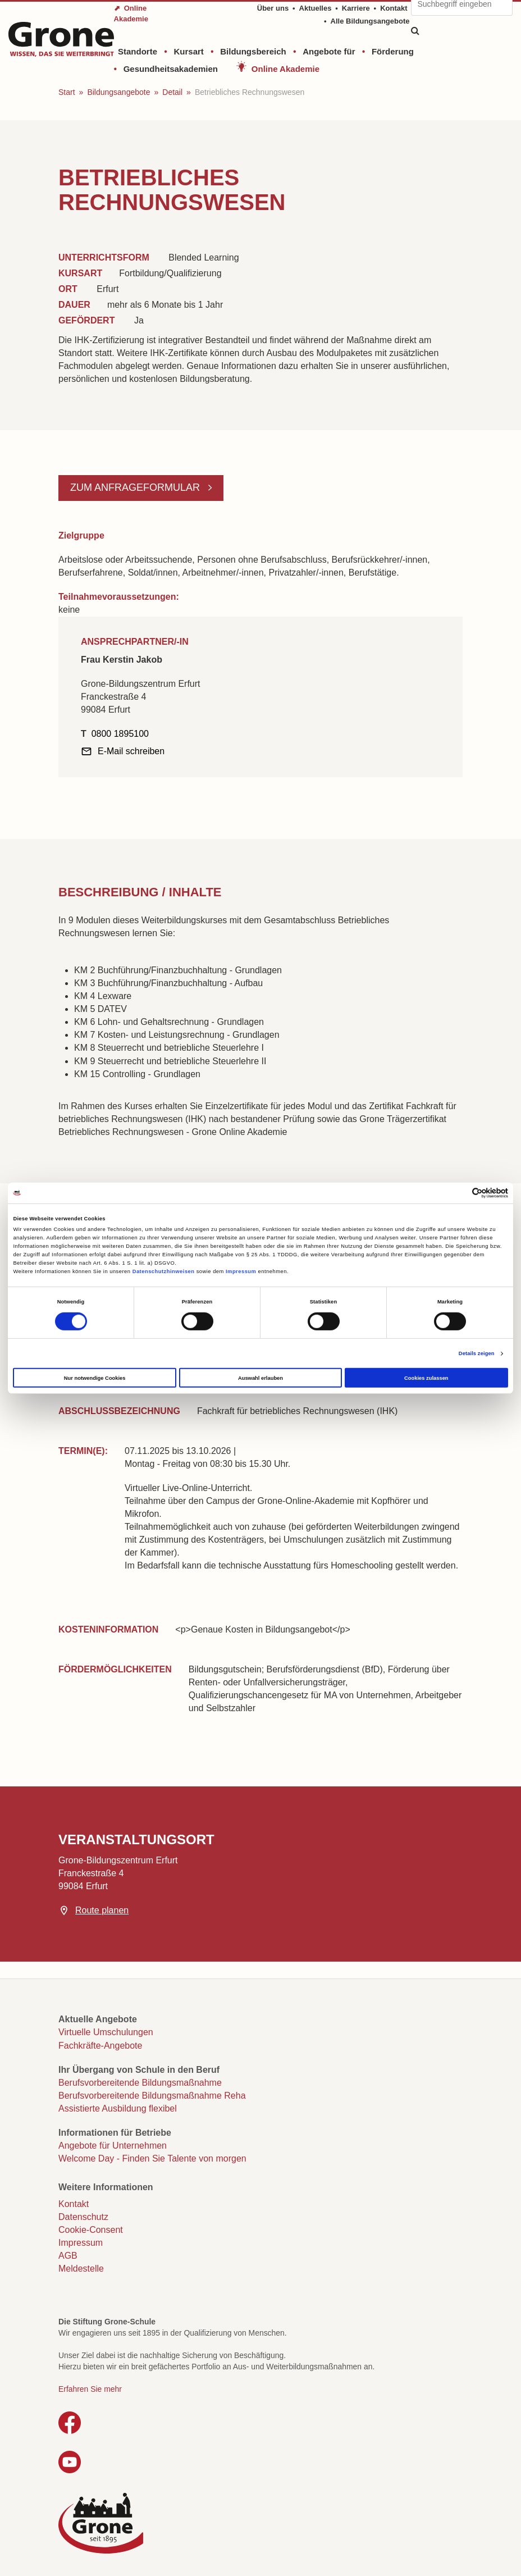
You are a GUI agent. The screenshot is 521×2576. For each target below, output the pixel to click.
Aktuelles (315, 8)
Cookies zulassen (426, 1378)
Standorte (137, 51)
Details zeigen (477, 1353)
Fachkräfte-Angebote (100, 2045)
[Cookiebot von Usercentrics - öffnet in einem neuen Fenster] (459, 1193)
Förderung (393, 51)
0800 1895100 (120, 733)
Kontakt (393, 8)
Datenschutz (83, 2217)
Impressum (241, 1271)
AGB (67, 2255)
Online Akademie (285, 69)
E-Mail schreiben (131, 751)
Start (66, 92)
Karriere (356, 8)
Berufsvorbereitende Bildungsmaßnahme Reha (152, 2095)
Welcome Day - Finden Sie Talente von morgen (152, 2158)
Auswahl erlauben (260, 1378)
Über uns (273, 8)
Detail (172, 92)
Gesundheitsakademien (171, 69)
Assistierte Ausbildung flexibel (117, 2108)
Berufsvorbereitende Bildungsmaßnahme (140, 2082)
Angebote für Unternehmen (112, 2145)
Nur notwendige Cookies (95, 1378)
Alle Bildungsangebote (370, 21)
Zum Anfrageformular (136, 487)
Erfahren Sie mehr (90, 2388)
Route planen (102, 1910)
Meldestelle (81, 2268)
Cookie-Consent (90, 2230)
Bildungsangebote (118, 92)
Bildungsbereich (253, 51)
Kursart (188, 51)
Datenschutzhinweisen (163, 1271)
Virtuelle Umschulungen (105, 2032)
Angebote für (329, 51)
